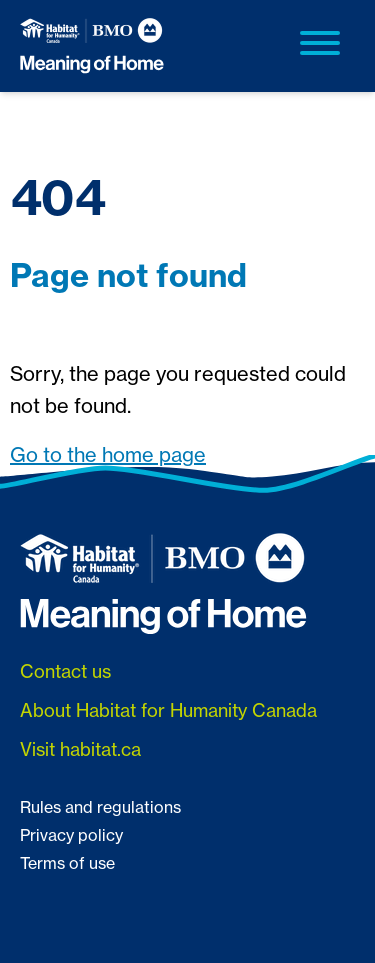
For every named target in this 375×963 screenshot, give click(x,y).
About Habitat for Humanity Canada (168, 710)
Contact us (65, 671)
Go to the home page (108, 454)
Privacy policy (71, 835)
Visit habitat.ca (80, 749)
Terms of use (67, 863)
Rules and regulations (100, 807)
